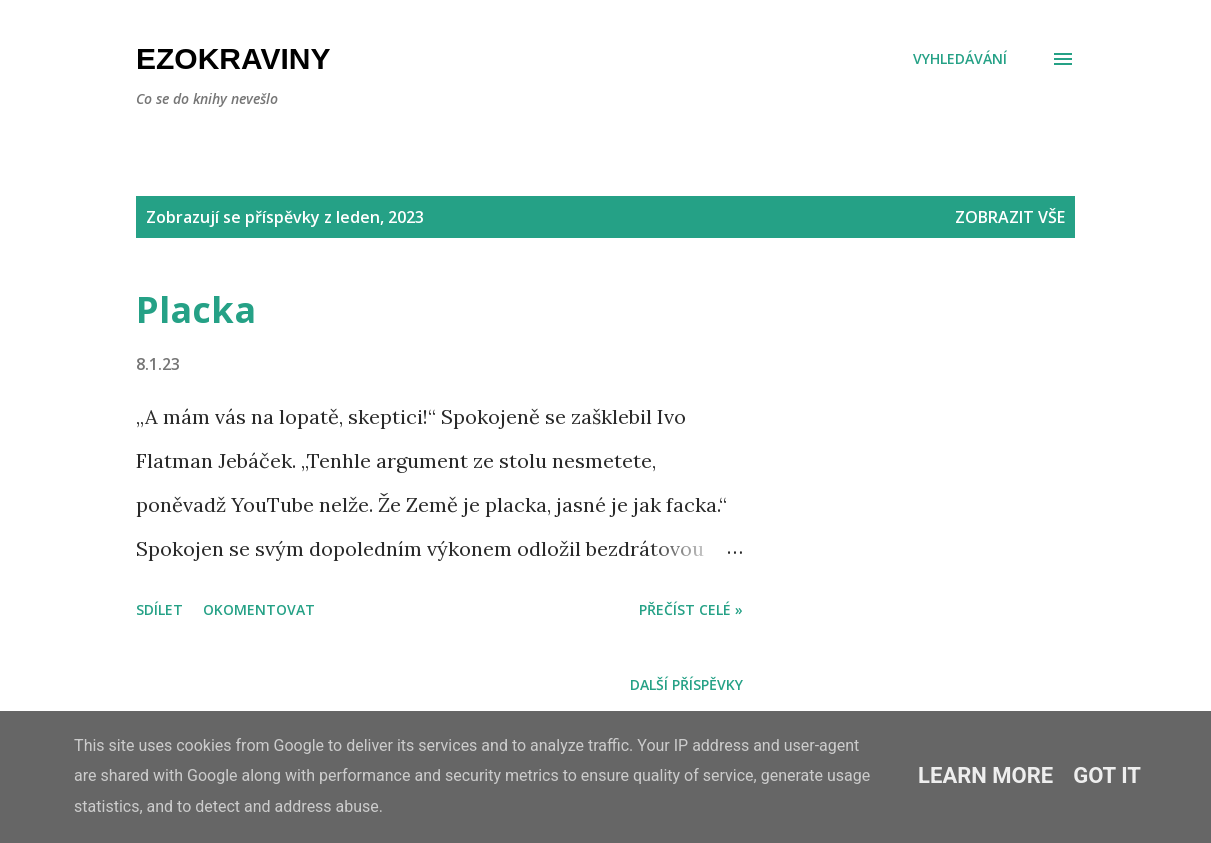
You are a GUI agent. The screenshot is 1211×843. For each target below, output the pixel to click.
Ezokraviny (233, 58)
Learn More (985, 775)
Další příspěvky (686, 684)
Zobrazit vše (1010, 217)
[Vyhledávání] (960, 59)
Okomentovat (259, 609)
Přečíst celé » (691, 609)
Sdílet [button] (159, 609)
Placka (196, 309)
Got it (1107, 775)
